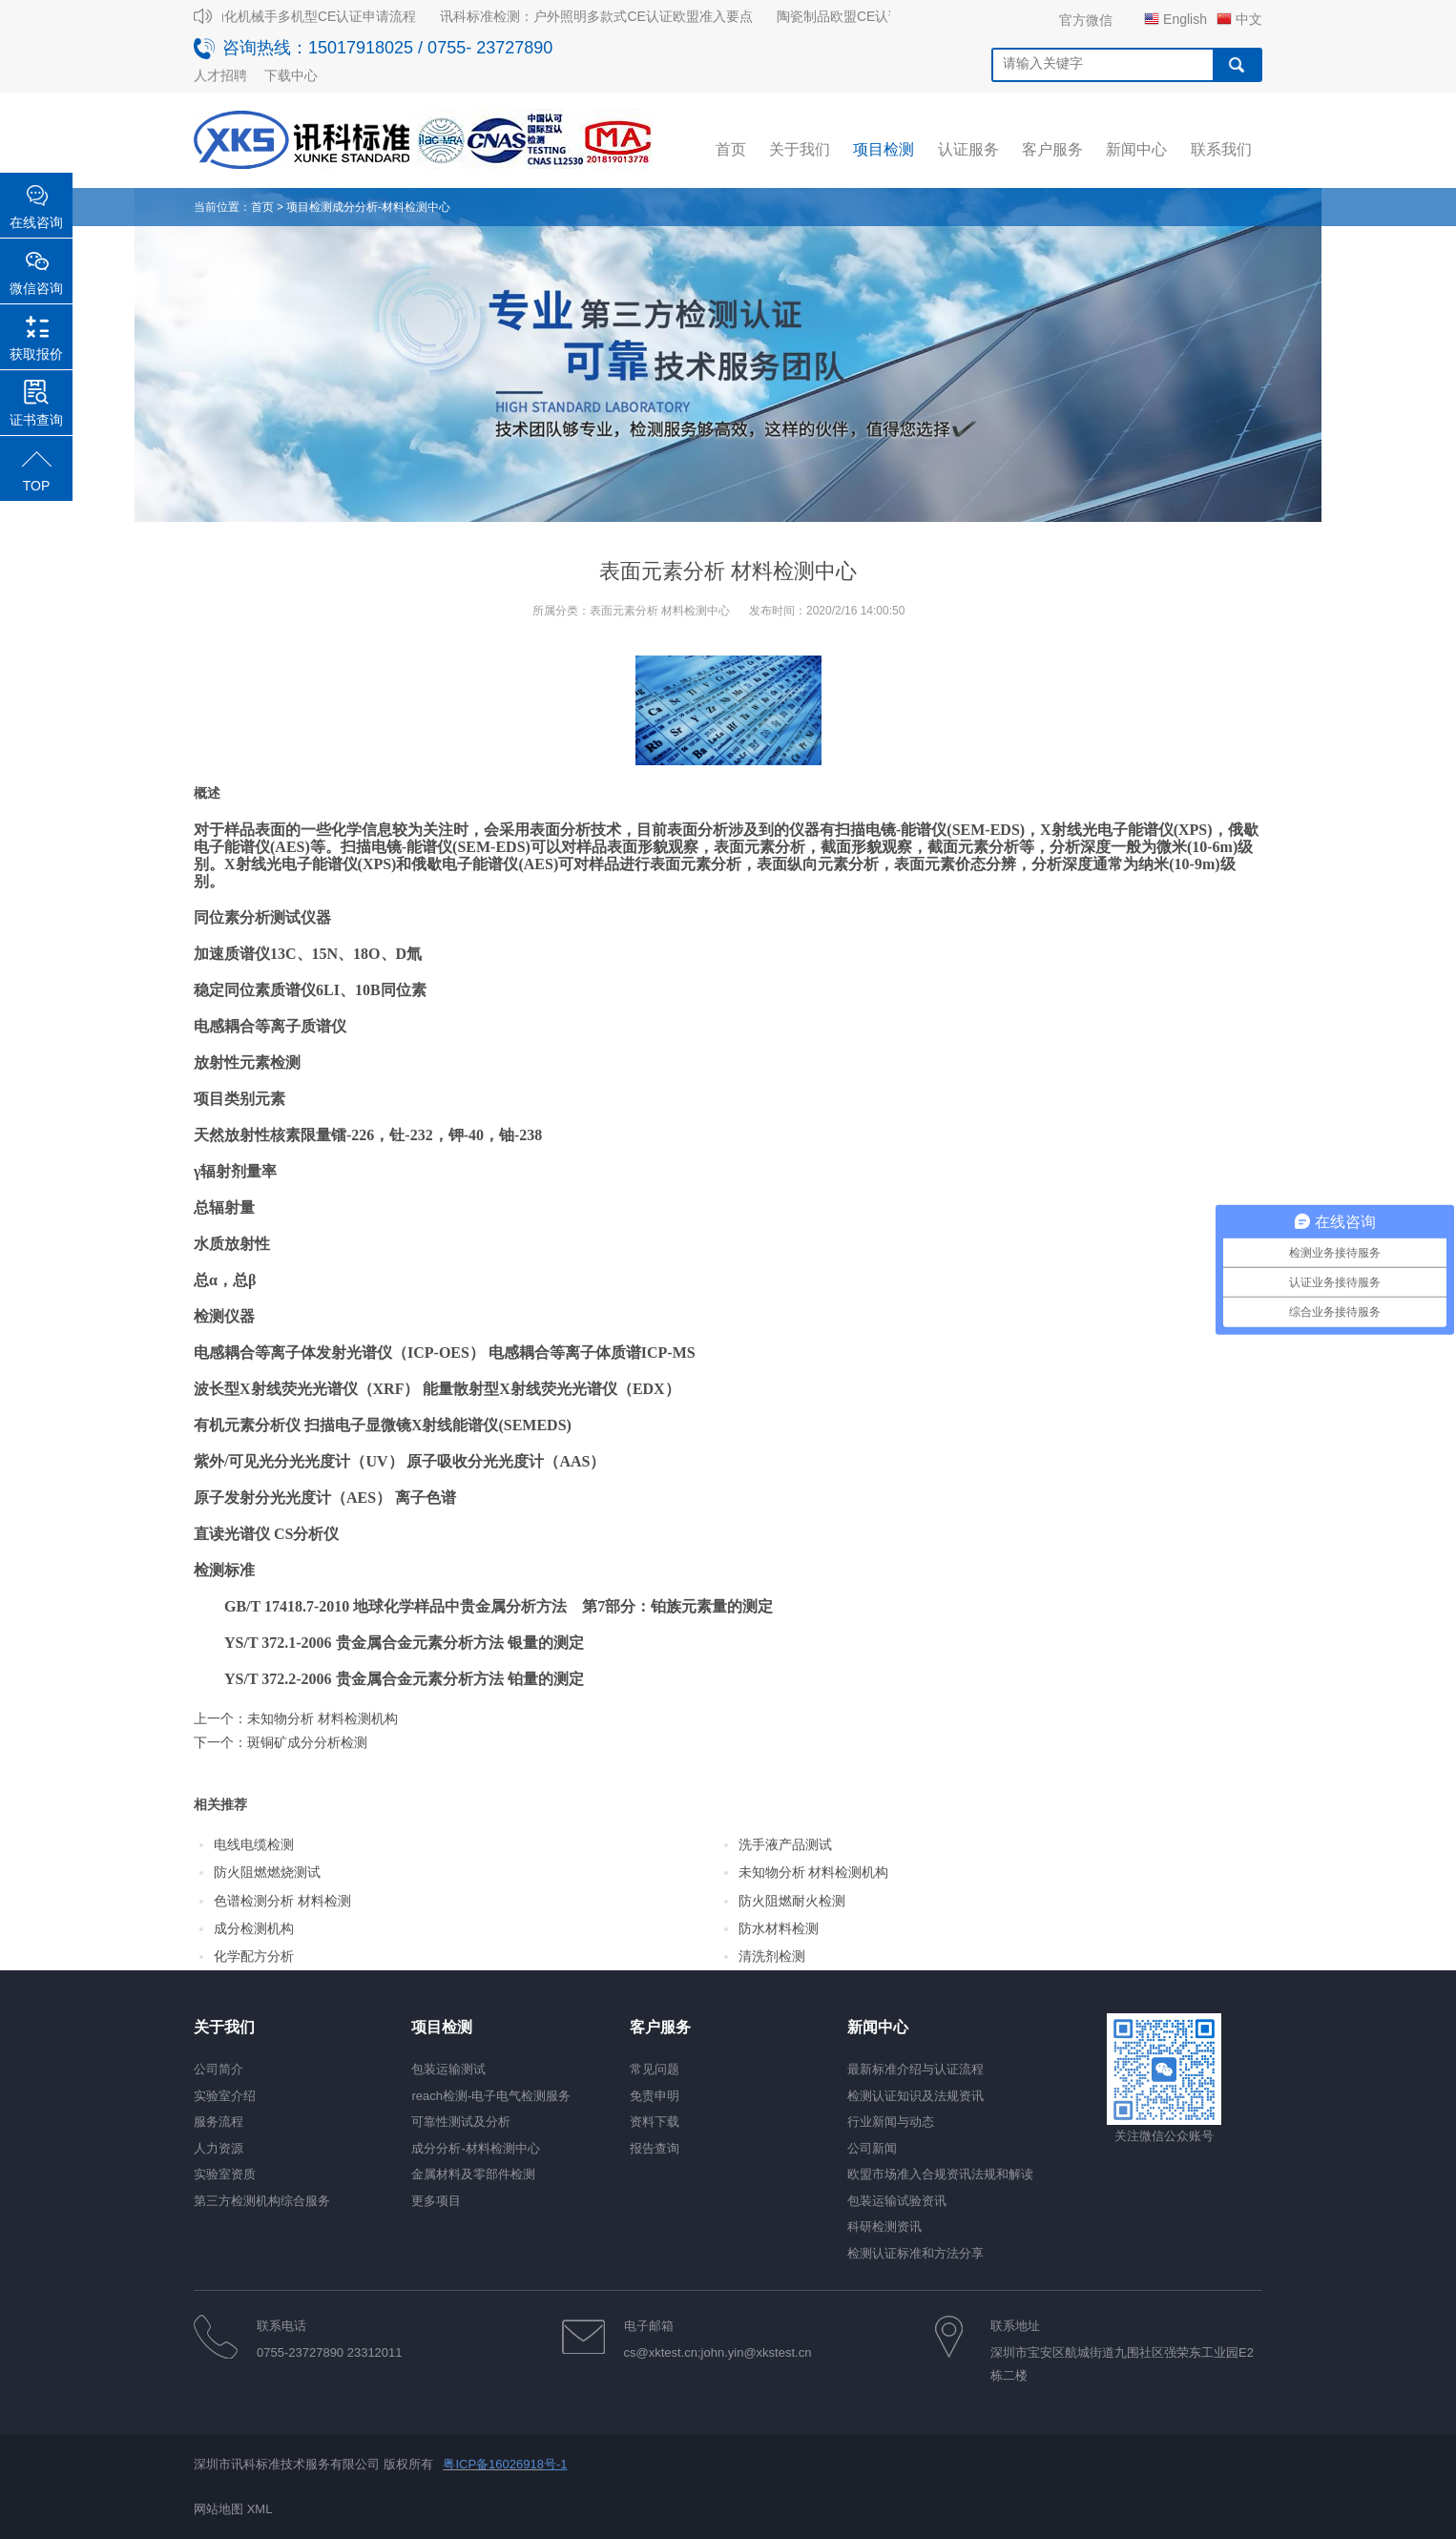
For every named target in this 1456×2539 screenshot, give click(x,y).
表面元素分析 (695, 864)
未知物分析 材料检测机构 (322, 1718)
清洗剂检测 (771, 1956)
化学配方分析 (254, 1956)
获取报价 (36, 354)
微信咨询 (36, 288)
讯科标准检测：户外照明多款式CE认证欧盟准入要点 (603, 16)
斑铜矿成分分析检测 (307, 1742)
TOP (37, 485)
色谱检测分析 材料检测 (282, 1900)
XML (260, 2509)
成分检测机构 (254, 1928)
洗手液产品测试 (785, 1844)
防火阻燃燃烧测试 (267, 1872)
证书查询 (36, 419)
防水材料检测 (778, 1928)
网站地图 (218, 2509)
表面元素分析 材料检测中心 (660, 610)
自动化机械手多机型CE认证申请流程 (313, 16)
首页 (262, 207)
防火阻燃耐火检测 (791, 1900)
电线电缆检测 (254, 1844)
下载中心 (291, 75)
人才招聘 (220, 75)
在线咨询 (36, 222)
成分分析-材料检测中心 (391, 207)
